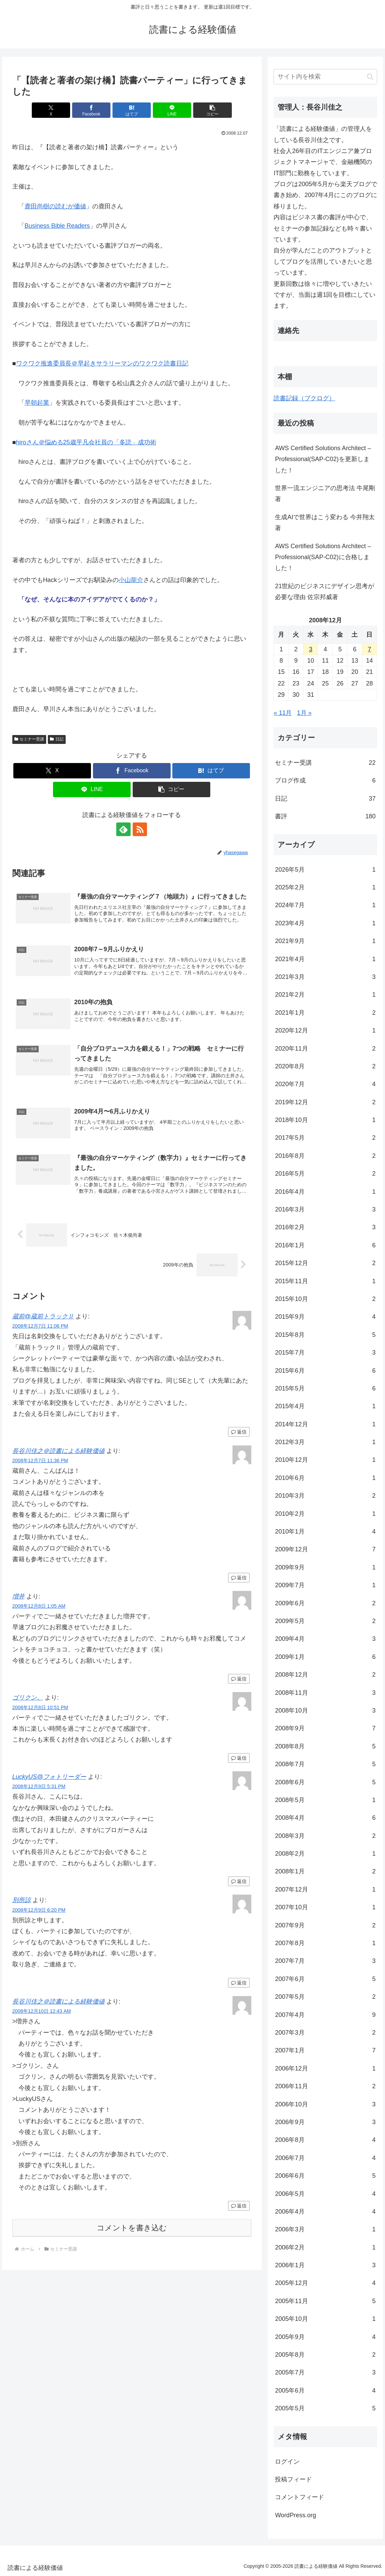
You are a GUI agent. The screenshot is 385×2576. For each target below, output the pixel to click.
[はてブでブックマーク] (131, 110)
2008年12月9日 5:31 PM (39, 1786)
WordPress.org (295, 2515)
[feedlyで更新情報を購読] (124, 829)
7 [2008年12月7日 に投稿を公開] (369, 649)
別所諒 (21, 1900)
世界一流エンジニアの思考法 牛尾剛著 (325, 493)
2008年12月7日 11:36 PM (40, 1460)
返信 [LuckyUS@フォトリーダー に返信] (239, 1881)
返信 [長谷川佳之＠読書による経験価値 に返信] (239, 1577)
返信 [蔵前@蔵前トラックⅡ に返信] (239, 1432)
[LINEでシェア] (172, 110)
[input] (325, 76)
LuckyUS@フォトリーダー (49, 1776)
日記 (57, 739)
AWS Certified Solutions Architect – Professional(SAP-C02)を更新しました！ (323, 459)
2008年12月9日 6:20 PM (39, 1910)
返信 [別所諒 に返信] (239, 1982)
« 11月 (283, 712)
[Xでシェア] (51, 110)
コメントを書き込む (132, 2228)
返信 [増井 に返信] (239, 1679)
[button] (212, 110)
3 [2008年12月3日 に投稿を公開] (310, 649)
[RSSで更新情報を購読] (139, 829)
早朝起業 (37, 402)
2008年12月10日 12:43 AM (41, 2011)
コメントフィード (299, 2497)
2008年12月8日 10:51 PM (40, 1707)
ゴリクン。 (27, 1697)
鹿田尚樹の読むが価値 (55, 206)
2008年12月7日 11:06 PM (40, 1326)
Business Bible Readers (57, 225)
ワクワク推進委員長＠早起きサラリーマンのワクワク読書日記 (102, 363)
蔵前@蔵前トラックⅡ (43, 1316)
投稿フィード (293, 2479)
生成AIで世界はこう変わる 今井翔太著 (325, 522)
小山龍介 (131, 580)
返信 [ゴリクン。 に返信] (239, 1758)
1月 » (304, 712)
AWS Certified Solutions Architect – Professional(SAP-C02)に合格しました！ (323, 557)
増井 (18, 1596)
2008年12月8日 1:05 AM (39, 1606)
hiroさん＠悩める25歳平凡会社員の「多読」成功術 (86, 442)
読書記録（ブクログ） (304, 398)
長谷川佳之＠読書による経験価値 (58, 1451)
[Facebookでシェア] (91, 110)
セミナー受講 (29, 739)
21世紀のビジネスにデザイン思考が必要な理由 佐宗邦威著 (324, 591)
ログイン (287, 2461)
